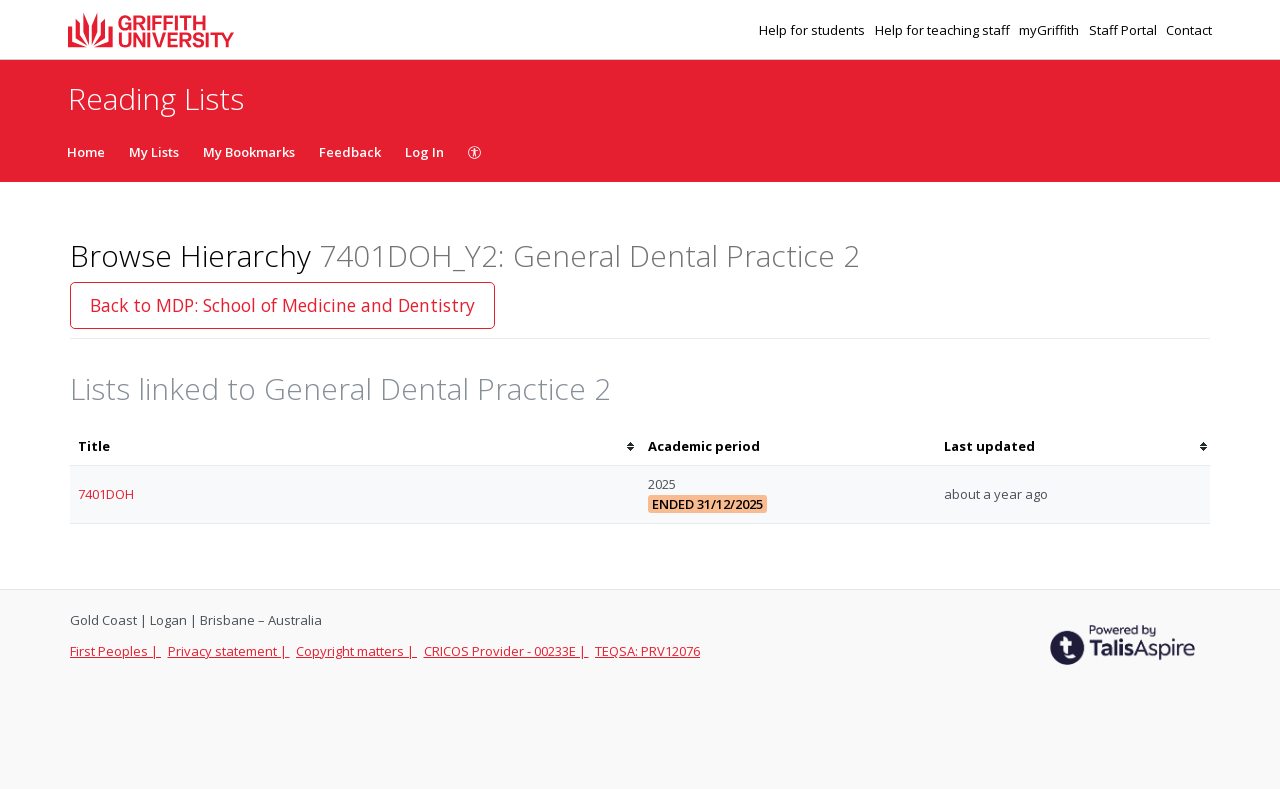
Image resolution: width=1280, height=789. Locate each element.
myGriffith (1050, 30)
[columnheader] (355, 446)
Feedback (350, 152)
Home (86, 152)
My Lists (154, 152)
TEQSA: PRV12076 (647, 651)
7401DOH (106, 494)
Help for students (813, 30)
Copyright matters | (356, 651)
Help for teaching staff (944, 30)
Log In (424, 152)
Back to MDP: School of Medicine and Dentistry (282, 305)
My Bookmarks (249, 152)
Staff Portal (1124, 30)
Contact (1189, 30)
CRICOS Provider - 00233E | (506, 651)
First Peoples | (115, 651)
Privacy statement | (229, 651)
